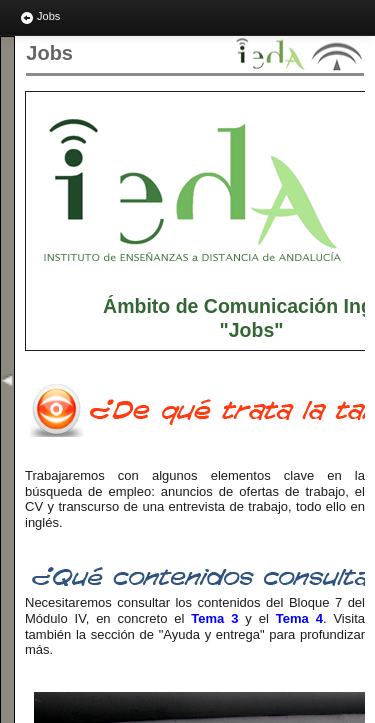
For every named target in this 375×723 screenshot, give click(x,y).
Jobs (40, 17)
